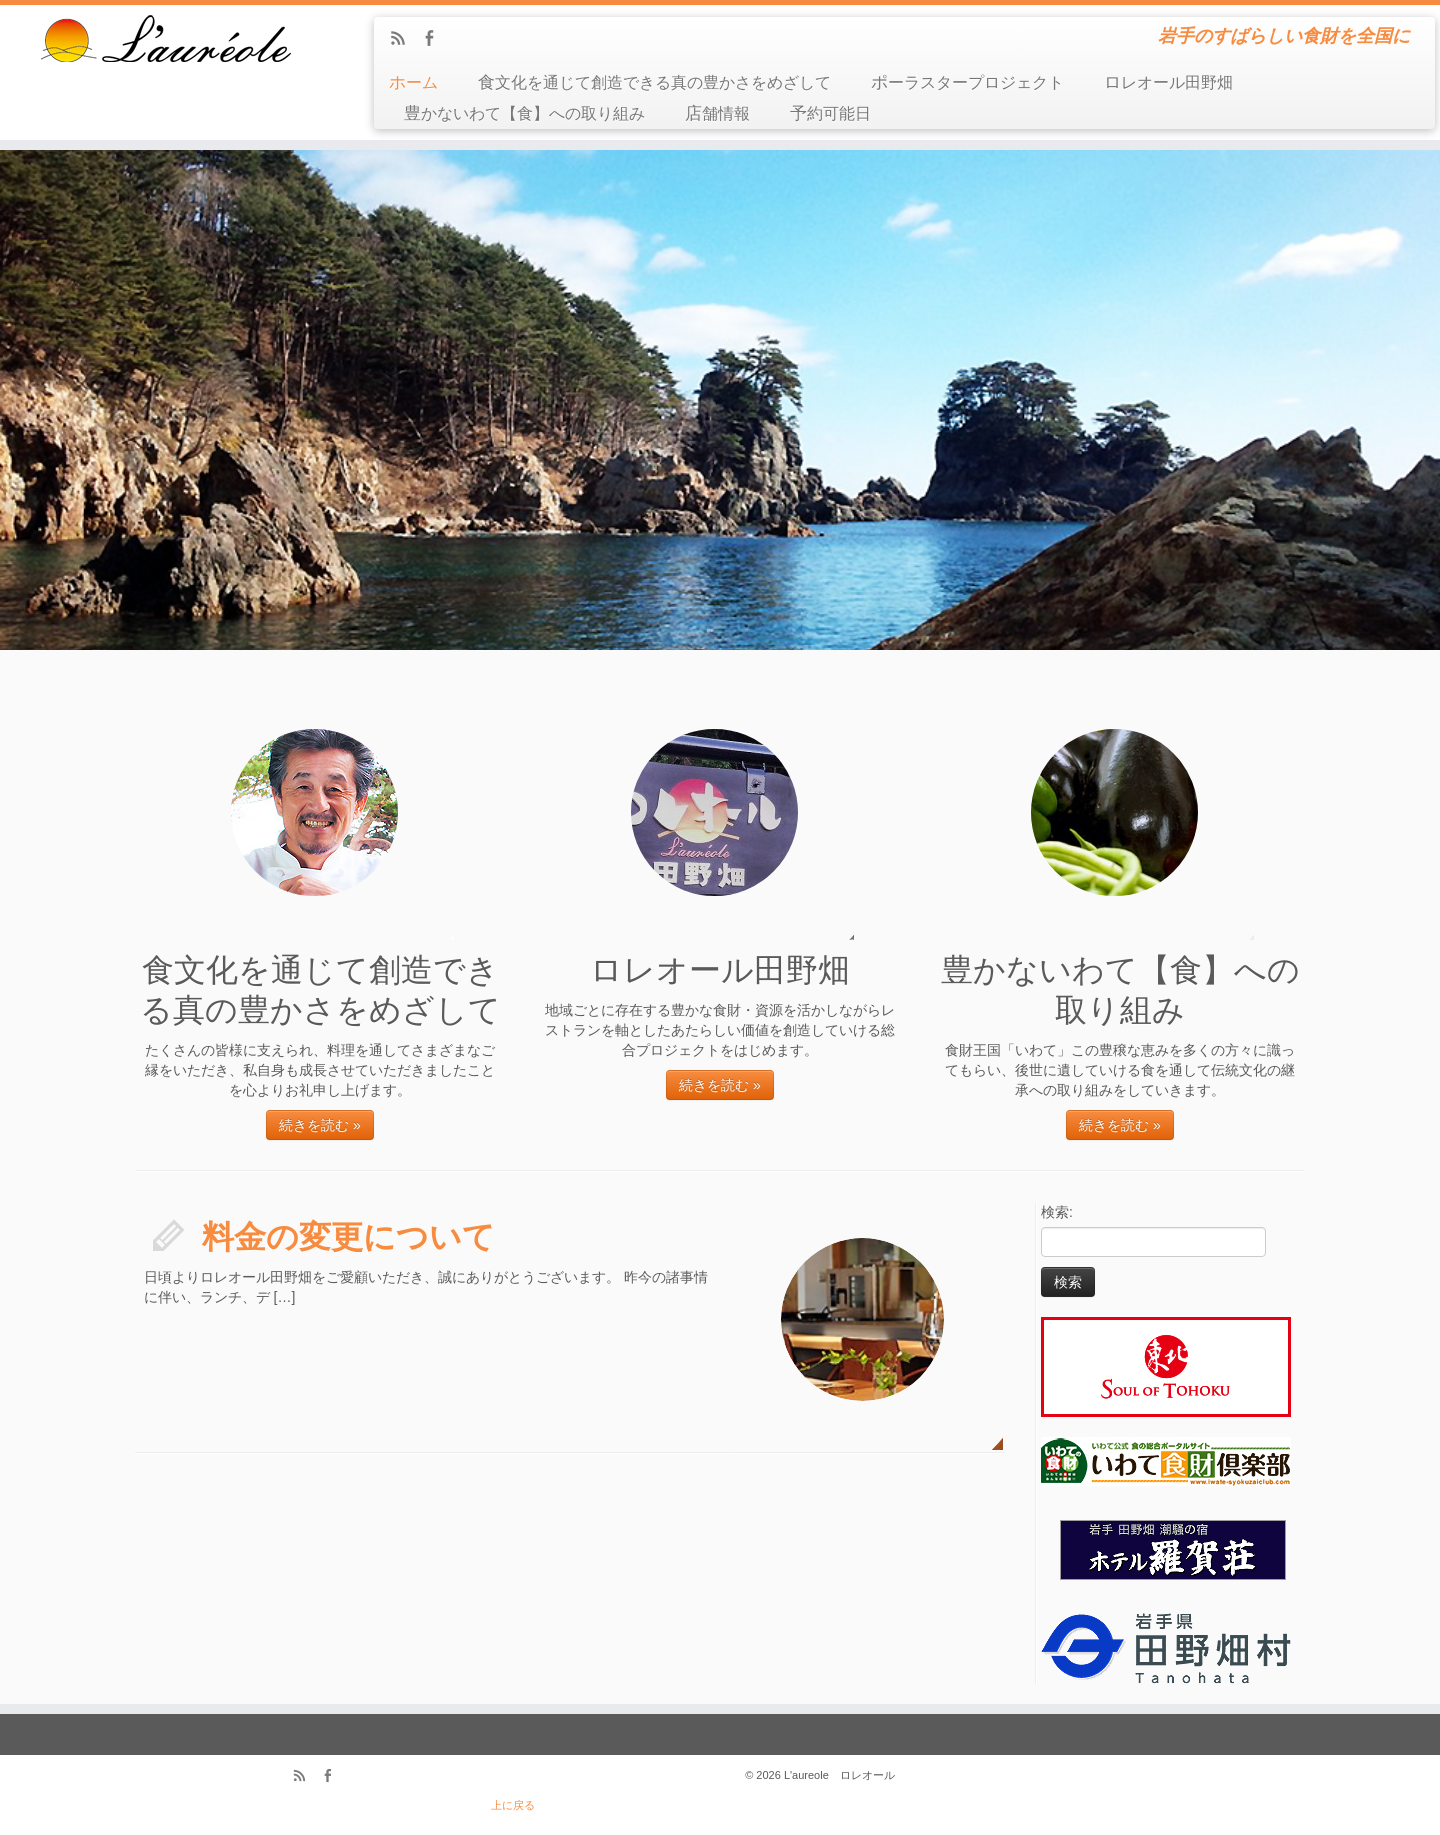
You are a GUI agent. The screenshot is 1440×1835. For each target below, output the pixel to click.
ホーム (413, 82)
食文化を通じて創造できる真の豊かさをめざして (654, 82)
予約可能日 (830, 113)
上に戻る (513, 1805)
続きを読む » (320, 1125)
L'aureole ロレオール (839, 1775)
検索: (1057, 1212)
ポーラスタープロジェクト (967, 82)
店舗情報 (717, 113)
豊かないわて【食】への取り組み (524, 113)
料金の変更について (348, 1237)
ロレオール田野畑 (1168, 82)
